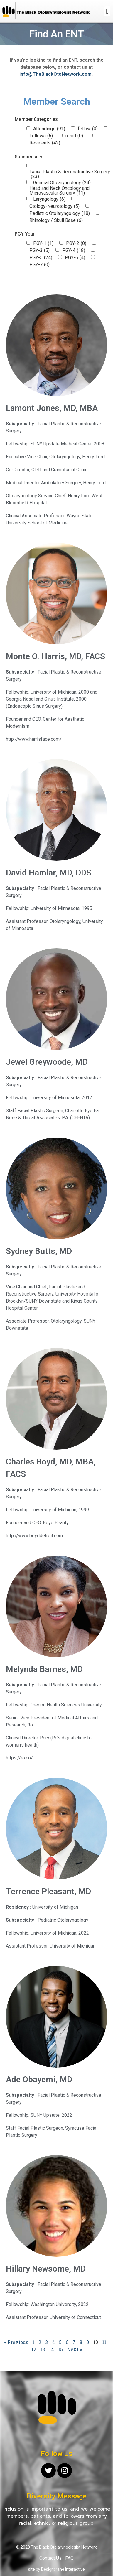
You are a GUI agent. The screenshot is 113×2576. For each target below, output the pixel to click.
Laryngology (49, 199)
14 (51, 2349)
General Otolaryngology (62, 182)
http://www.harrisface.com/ (34, 739)
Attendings (49, 128)
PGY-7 (39, 264)
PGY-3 (39, 250)
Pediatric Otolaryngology (59, 213)
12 (33, 2349)
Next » (74, 2349)
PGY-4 (73, 250)
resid (74, 136)
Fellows (41, 136)
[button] (107, 11)
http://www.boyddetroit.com (34, 1535)
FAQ (69, 2558)
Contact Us (50, 2558)
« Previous (16, 2342)
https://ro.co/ (19, 1758)
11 (104, 2342)
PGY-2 (76, 243)
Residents (44, 143)
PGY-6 (75, 257)
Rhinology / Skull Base (56, 220)
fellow (88, 128)
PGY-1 (43, 243)
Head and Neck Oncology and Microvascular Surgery (59, 190)
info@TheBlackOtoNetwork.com (55, 74)
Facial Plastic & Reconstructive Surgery (69, 174)
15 (60, 2349)
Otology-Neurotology (54, 206)
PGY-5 (40, 257)
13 (42, 2349)
